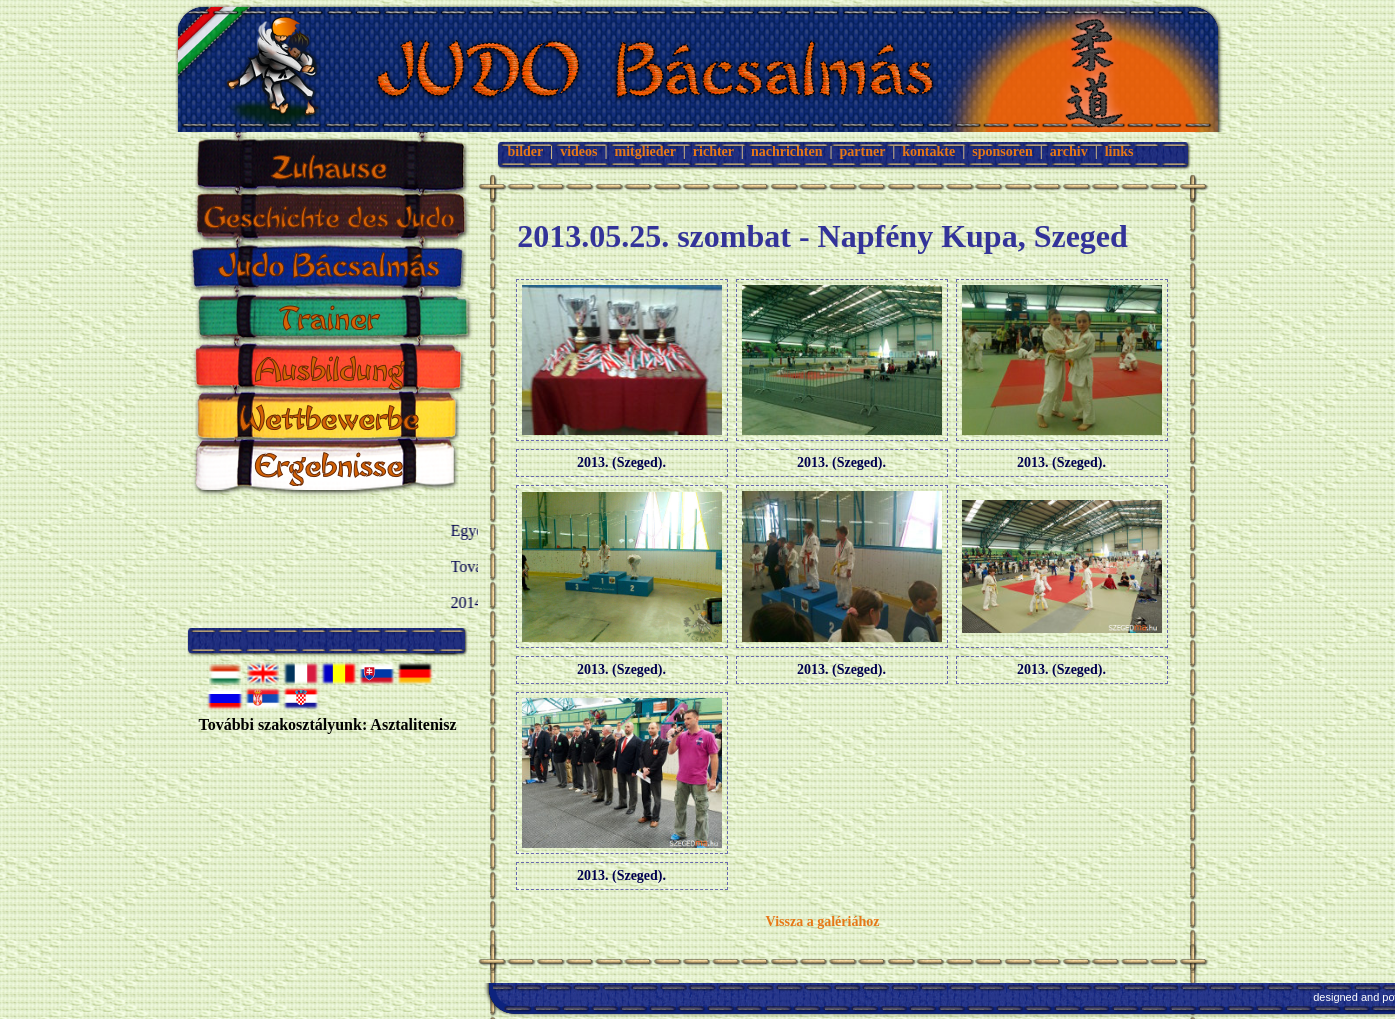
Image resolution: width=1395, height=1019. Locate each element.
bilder (526, 151)
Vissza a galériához (823, 921)
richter (713, 151)
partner (863, 151)
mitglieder (645, 151)
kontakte (928, 151)
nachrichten (787, 151)
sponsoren (1002, 151)
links (1119, 151)
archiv (1069, 151)
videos (578, 151)
